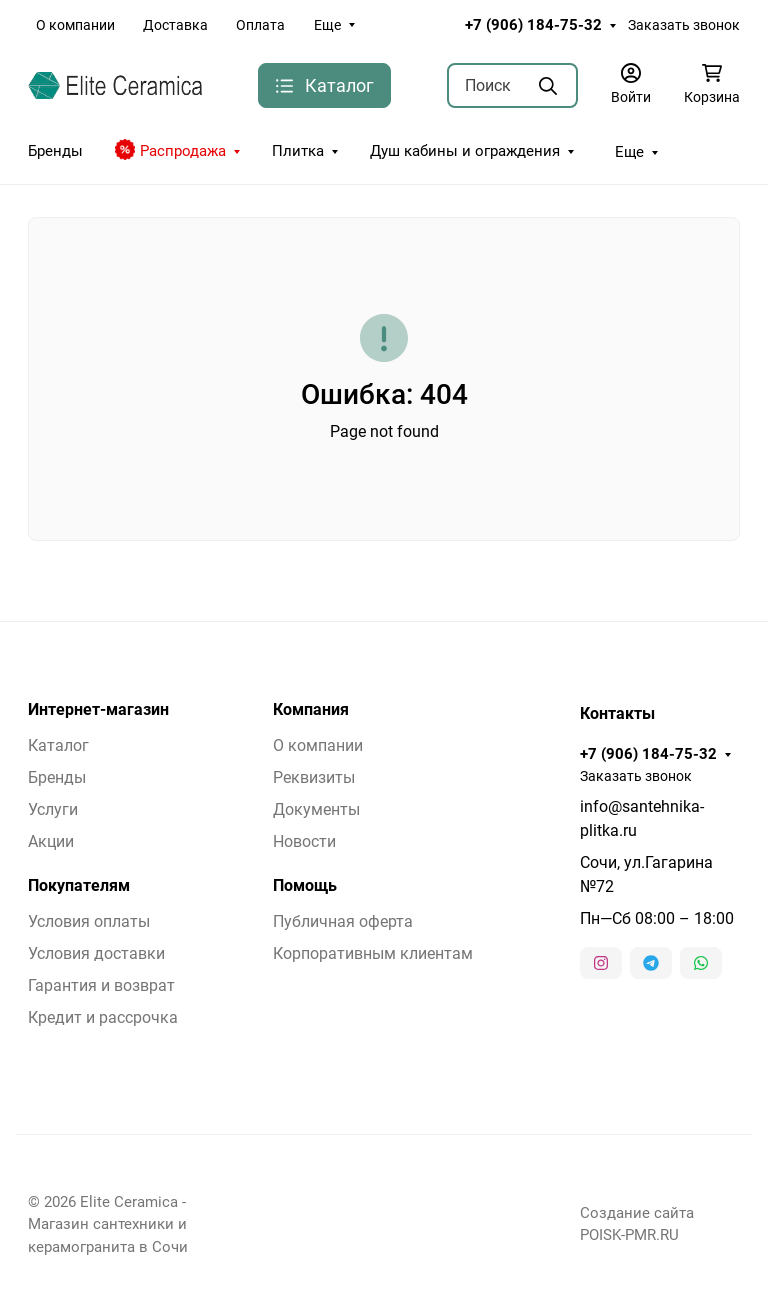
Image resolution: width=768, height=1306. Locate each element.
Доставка (175, 25)
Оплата (260, 25)
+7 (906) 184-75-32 (533, 25)
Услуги (53, 809)
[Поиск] (513, 85)
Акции (51, 841)
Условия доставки (96, 953)
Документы (316, 809)
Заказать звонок (684, 25)
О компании (75, 25)
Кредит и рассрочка (103, 1017)
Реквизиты (314, 777)
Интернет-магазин (98, 710)
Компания (311, 710)
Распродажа (170, 149)
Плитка (298, 151)
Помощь (305, 886)
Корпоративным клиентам (373, 953)
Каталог (58, 745)
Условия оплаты (89, 921)
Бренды (55, 151)
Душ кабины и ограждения (465, 151)
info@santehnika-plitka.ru (642, 818)
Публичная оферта (343, 921)
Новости (304, 841)
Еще (327, 25)
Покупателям (79, 886)
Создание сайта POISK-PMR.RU (637, 1224)
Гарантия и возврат (101, 985)
